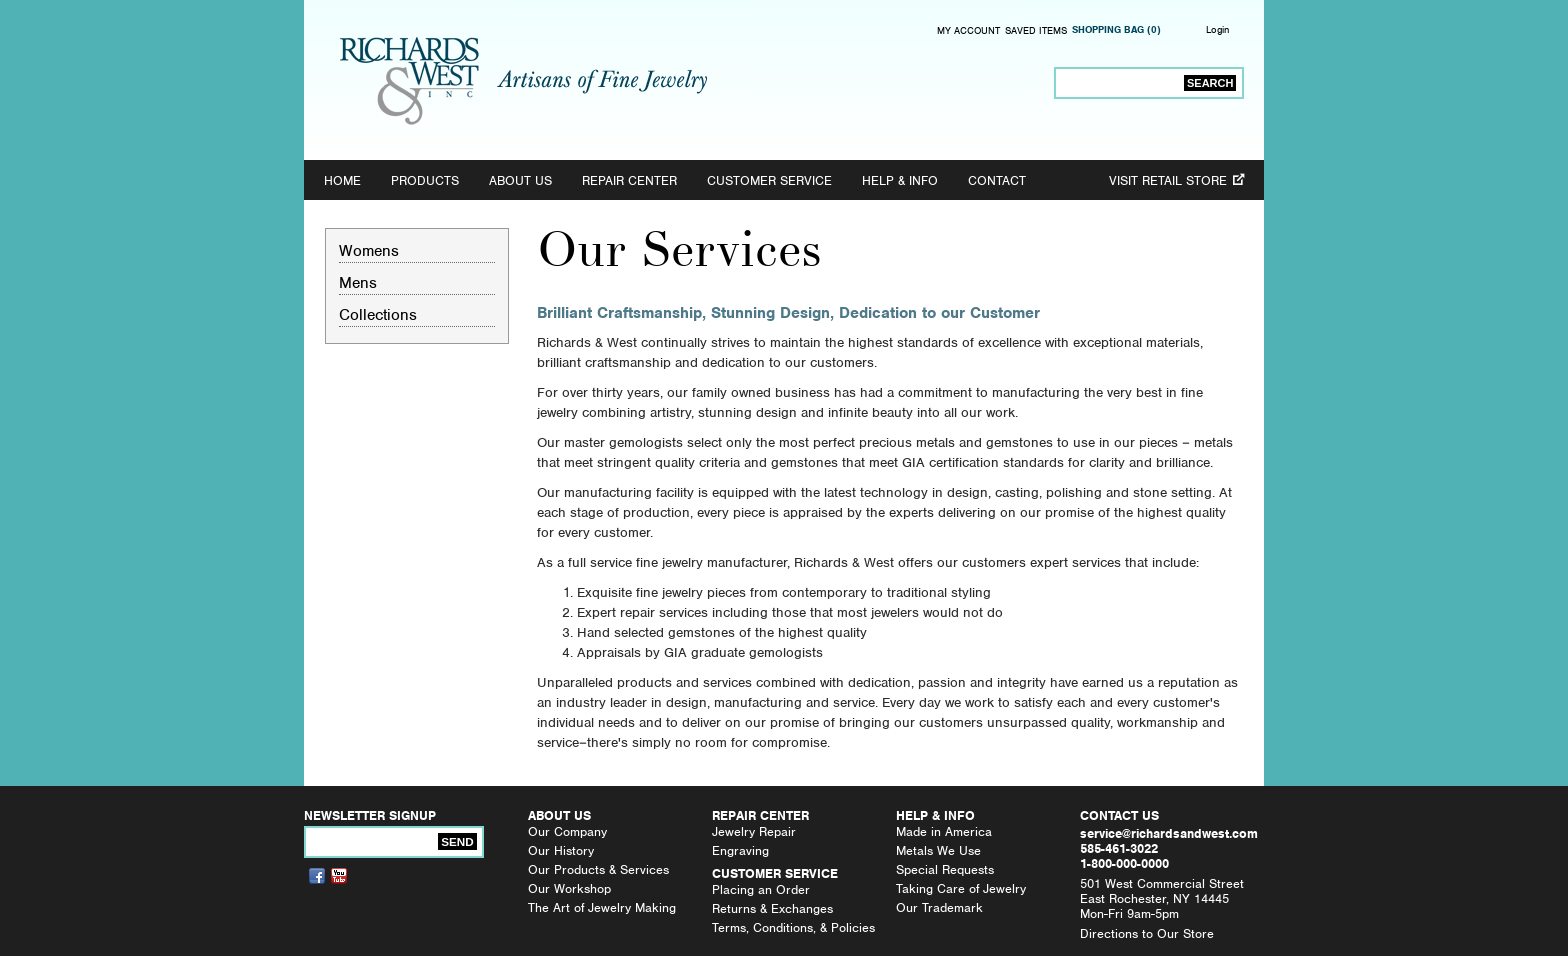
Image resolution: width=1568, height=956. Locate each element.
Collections (378, 314)
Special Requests (945, 869)
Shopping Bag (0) (1116, 30)
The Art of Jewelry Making (602, 907)
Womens (369, 250)
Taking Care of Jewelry (961, 888)
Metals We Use (938, 850)
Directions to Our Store (1147, 933)
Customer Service (769, 180)
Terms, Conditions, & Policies (793, 927)
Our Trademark (939, 907)
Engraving (740, 850)
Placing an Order (761, 889)
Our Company (567, 831)
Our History (561, 850)
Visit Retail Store (1168, 180)
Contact (997, 180)
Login (1217, 29)
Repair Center (629, 180)
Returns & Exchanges (772, 908)
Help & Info (900, 180)
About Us (520, 180)
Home (342, 180)
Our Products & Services (598, 869)
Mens (358, 282)
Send (457, 841)
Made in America (944, 831)
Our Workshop (569, 888)
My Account (968, 31)
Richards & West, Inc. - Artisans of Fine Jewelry (523, 81)
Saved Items (1036, 31)
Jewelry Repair (754, 831)
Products (425, 180)
